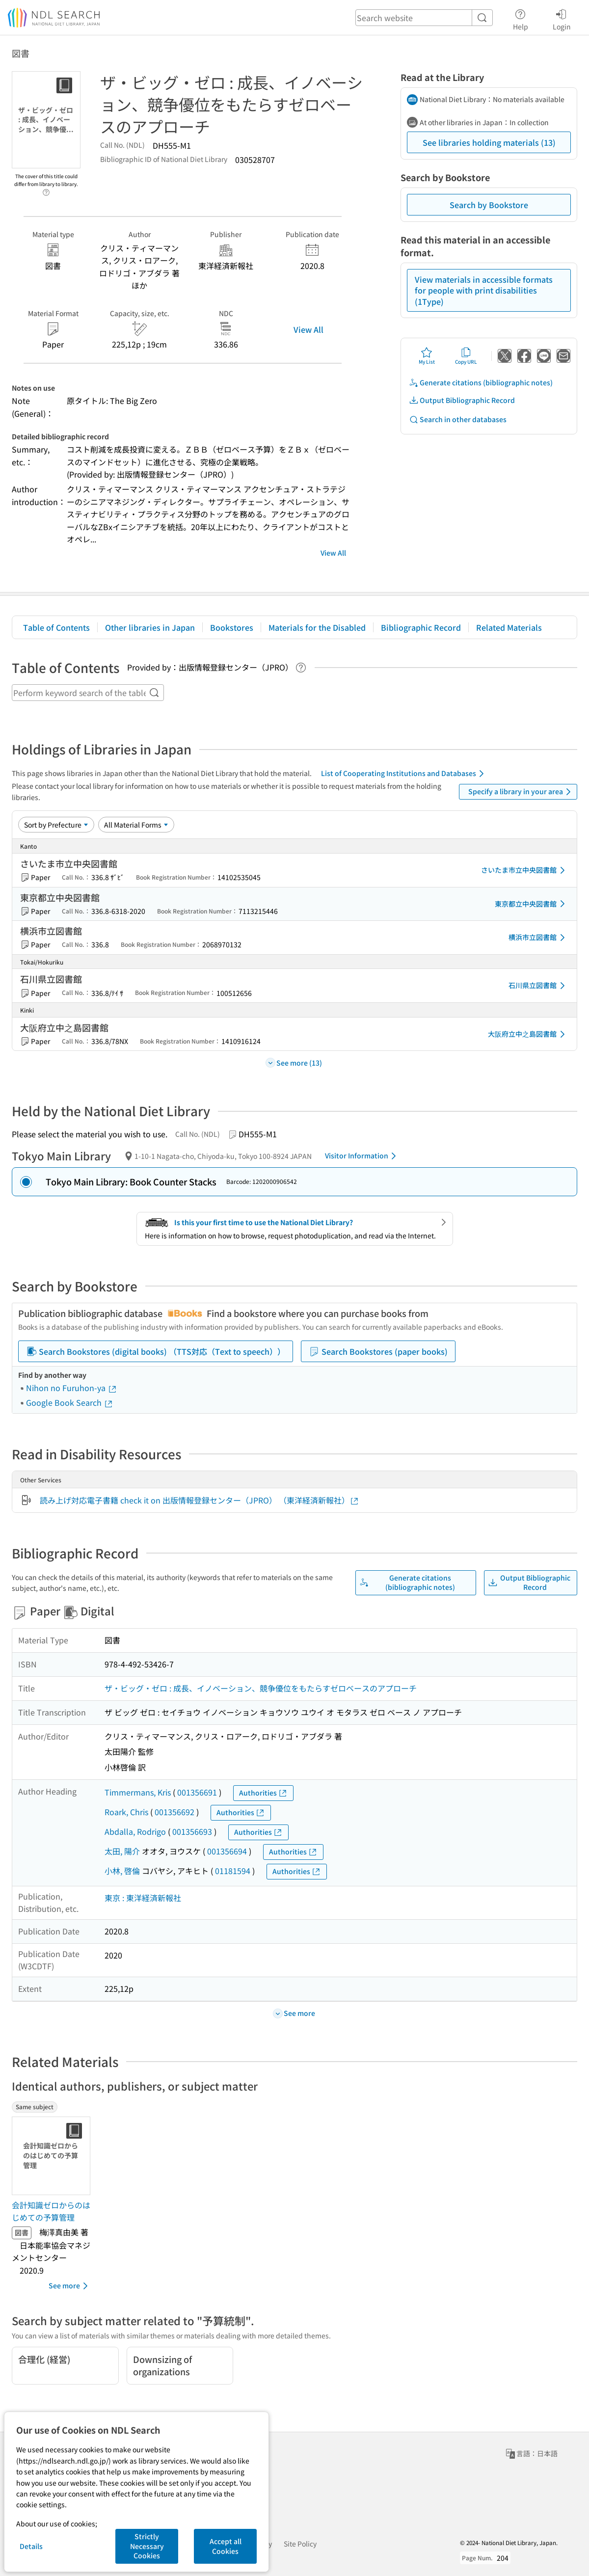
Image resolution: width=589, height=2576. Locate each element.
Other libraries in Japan (150, 627)
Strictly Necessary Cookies (147, 2545)
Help (520, 18)
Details (31, 2546)
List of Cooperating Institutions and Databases (404, 773)
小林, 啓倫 (122, 1871)
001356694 (227, 1851)
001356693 (192, 1831)
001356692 (174, 1812)
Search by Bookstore (489, 205)
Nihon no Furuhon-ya (71, 1388)
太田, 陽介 (122, 1851)
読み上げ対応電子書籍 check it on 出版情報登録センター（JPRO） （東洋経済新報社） (199, 1500)
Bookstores (231, 627)
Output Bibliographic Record (462, 400)
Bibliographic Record (421, 627)
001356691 (197, 1792)
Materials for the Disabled (317, 627)
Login (562, 18)
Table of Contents (56, 627)
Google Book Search (69, 1402)
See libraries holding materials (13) (489, 142)
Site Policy (300, 2544)
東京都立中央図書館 (531, 904)
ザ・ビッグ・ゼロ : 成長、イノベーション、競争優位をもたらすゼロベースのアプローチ (261, 1688)
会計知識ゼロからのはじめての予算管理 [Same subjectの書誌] (51, 2211)
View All (308, 329)
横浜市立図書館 (538, 937)
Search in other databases (458, 419)
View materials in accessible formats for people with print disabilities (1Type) (484, 290)
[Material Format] (136, 824)
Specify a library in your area (521, 792)
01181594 (232, 1871)
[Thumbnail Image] (53, 2156)
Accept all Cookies (225, 2546)
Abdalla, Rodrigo (135, 1831)
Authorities (263, 1793)
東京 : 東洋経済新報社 (143, 1898)
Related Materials (509, 627)
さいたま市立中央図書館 (524, 870)
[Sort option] (56, 824)
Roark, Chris (126, 1812)
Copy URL (466, 356)
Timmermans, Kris (138, 1792)
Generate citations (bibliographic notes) (481, 382)
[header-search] (424, 17)
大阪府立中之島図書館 (528, 1034)
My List (427, 356)
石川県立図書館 (538, 986)
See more (70, 2286)
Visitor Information (362, 1156)
